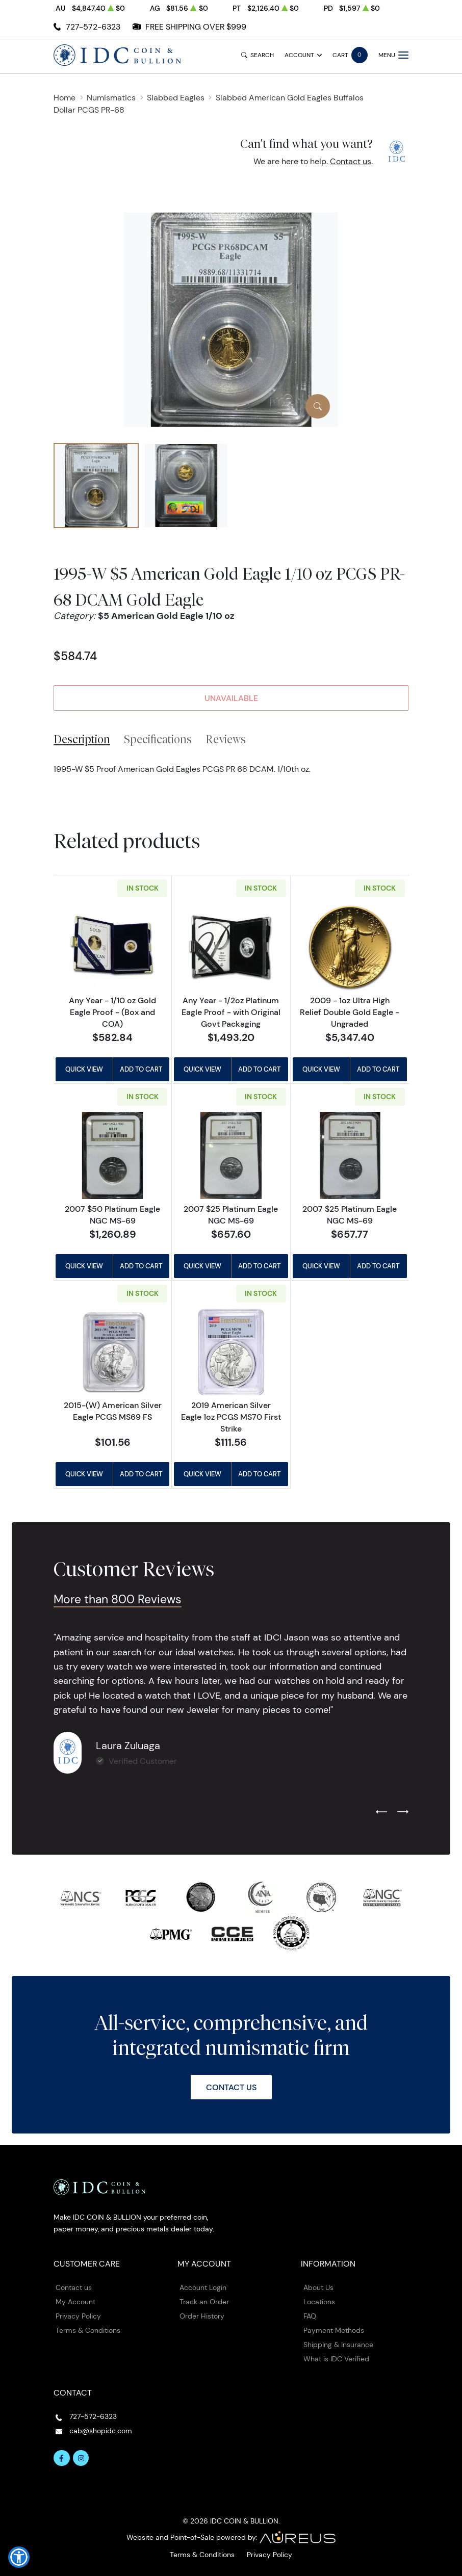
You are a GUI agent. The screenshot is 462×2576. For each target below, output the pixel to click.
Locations (319, 2301)
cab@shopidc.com (100, 2430)
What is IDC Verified (336, 2358)
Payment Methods (333, 2330)
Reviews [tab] (226, 739)
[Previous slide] (381, 1812)
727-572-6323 (93, 27)
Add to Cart (141, 1069)
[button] (19, 2557)
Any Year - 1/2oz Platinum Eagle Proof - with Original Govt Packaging (231, 1012)
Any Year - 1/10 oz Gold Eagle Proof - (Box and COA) (112, 1012)
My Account (75, 2301)
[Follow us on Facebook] (62, 2458)
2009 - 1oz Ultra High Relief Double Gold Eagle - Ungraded (349, 1012)
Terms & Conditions (88, 2330)
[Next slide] (402, 1812)
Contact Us (231, 2087)
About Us (318, 2287)
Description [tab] (82, 739)
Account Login (202, 2287)
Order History (201, 2316)
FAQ (309, 2316)
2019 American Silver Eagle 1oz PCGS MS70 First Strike (231, 1417)
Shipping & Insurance (338, 2344)
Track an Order (204, 2301)
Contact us (350, 161)
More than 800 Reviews (118, 1599)
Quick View (84, 1069)
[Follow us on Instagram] (81, 2458)
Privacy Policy (78, 2316)
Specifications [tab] (158, 739)
